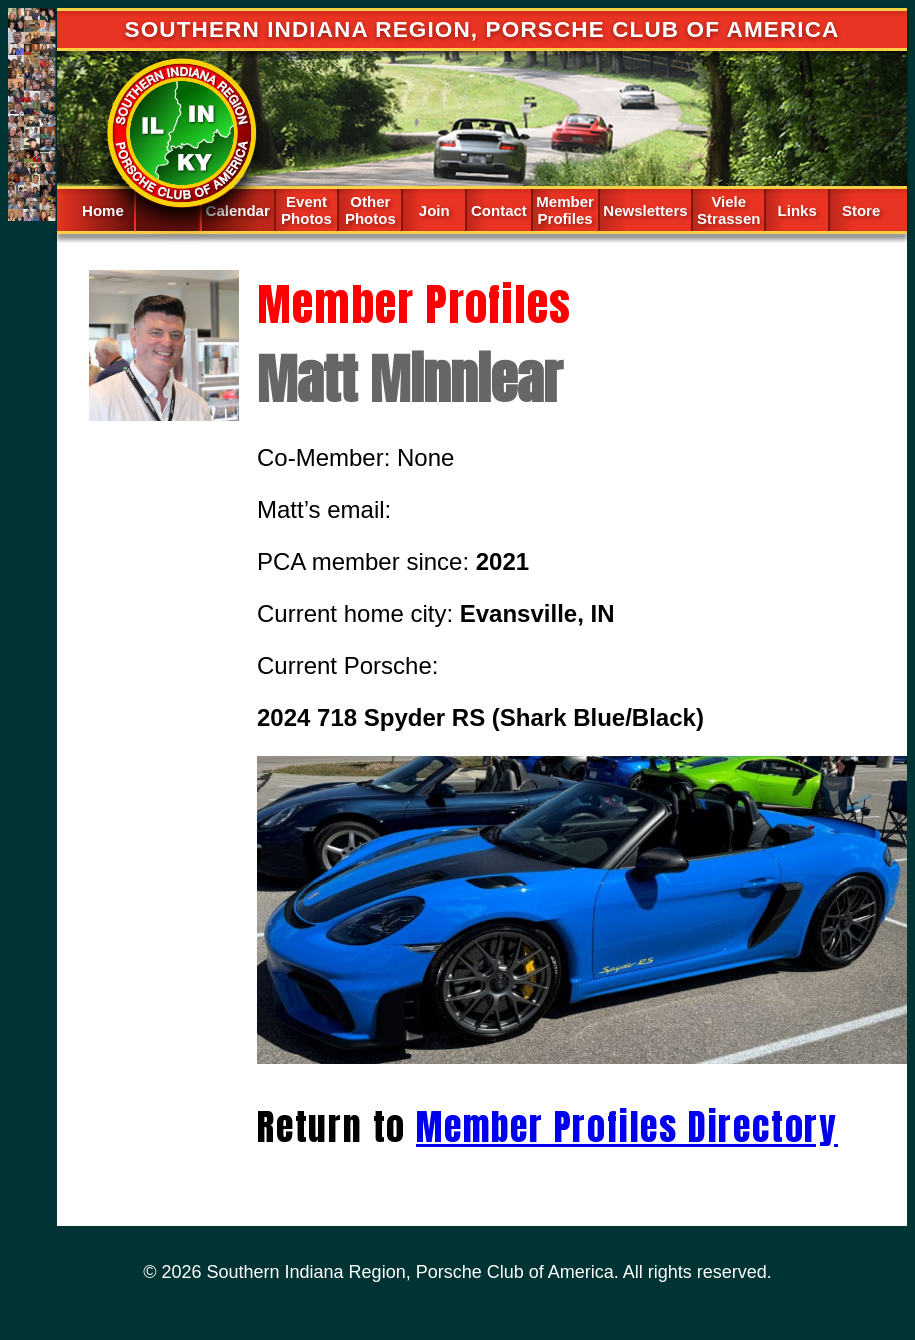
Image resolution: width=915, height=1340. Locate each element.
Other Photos (370, 210)
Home (103, 210)
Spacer (167, 208)
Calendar (238, 210)
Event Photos (306, 210)
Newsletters (645, 210)
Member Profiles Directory (627, 1127)
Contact (499, 210)
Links (797, 210)
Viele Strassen (728, 210)
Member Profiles (565, 210)
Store (861, 210)
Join (434, 210)
